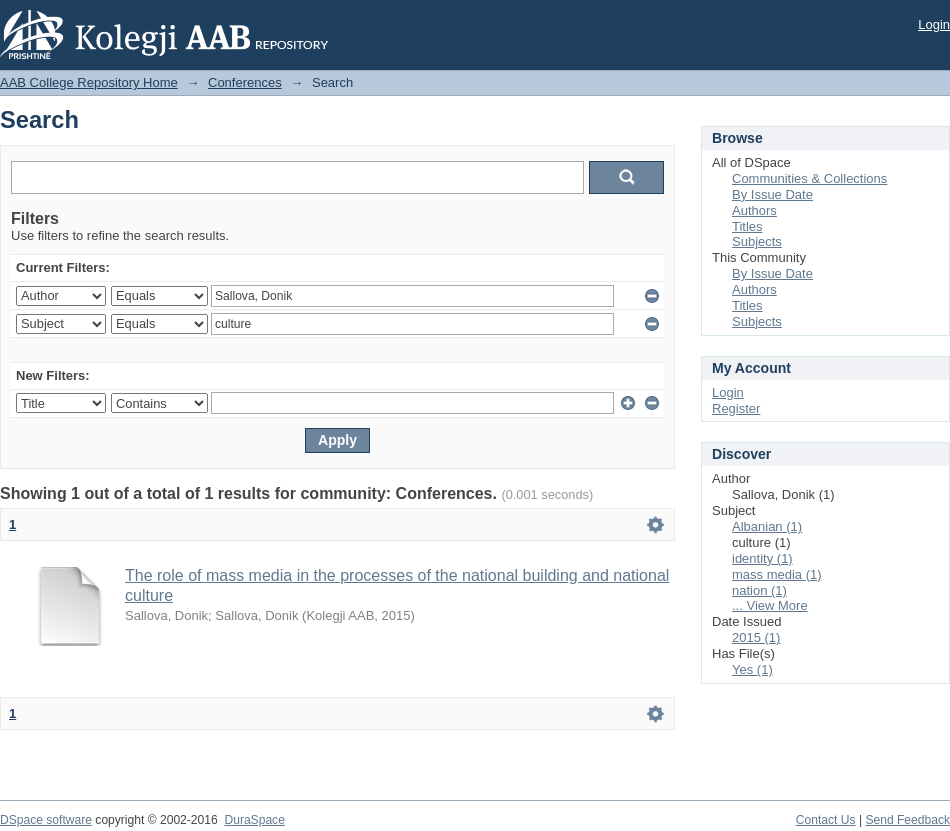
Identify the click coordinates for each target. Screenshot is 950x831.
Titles (747, 226)
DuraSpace (254, 820)
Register (736, 408)
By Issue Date (772, 194)
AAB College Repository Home (89, 82)
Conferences (245, 82)
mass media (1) (777, 574)
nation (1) (759, 590)
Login (934, 24)
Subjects (757, 241)
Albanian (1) (767, 526)
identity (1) (762, 558)
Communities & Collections (809, 178)
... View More (770, 605)
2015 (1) (756, 637)
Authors (754, 210)
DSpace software (46, 820)
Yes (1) (752, 669)
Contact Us (826, 820)
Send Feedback (907, 820)
